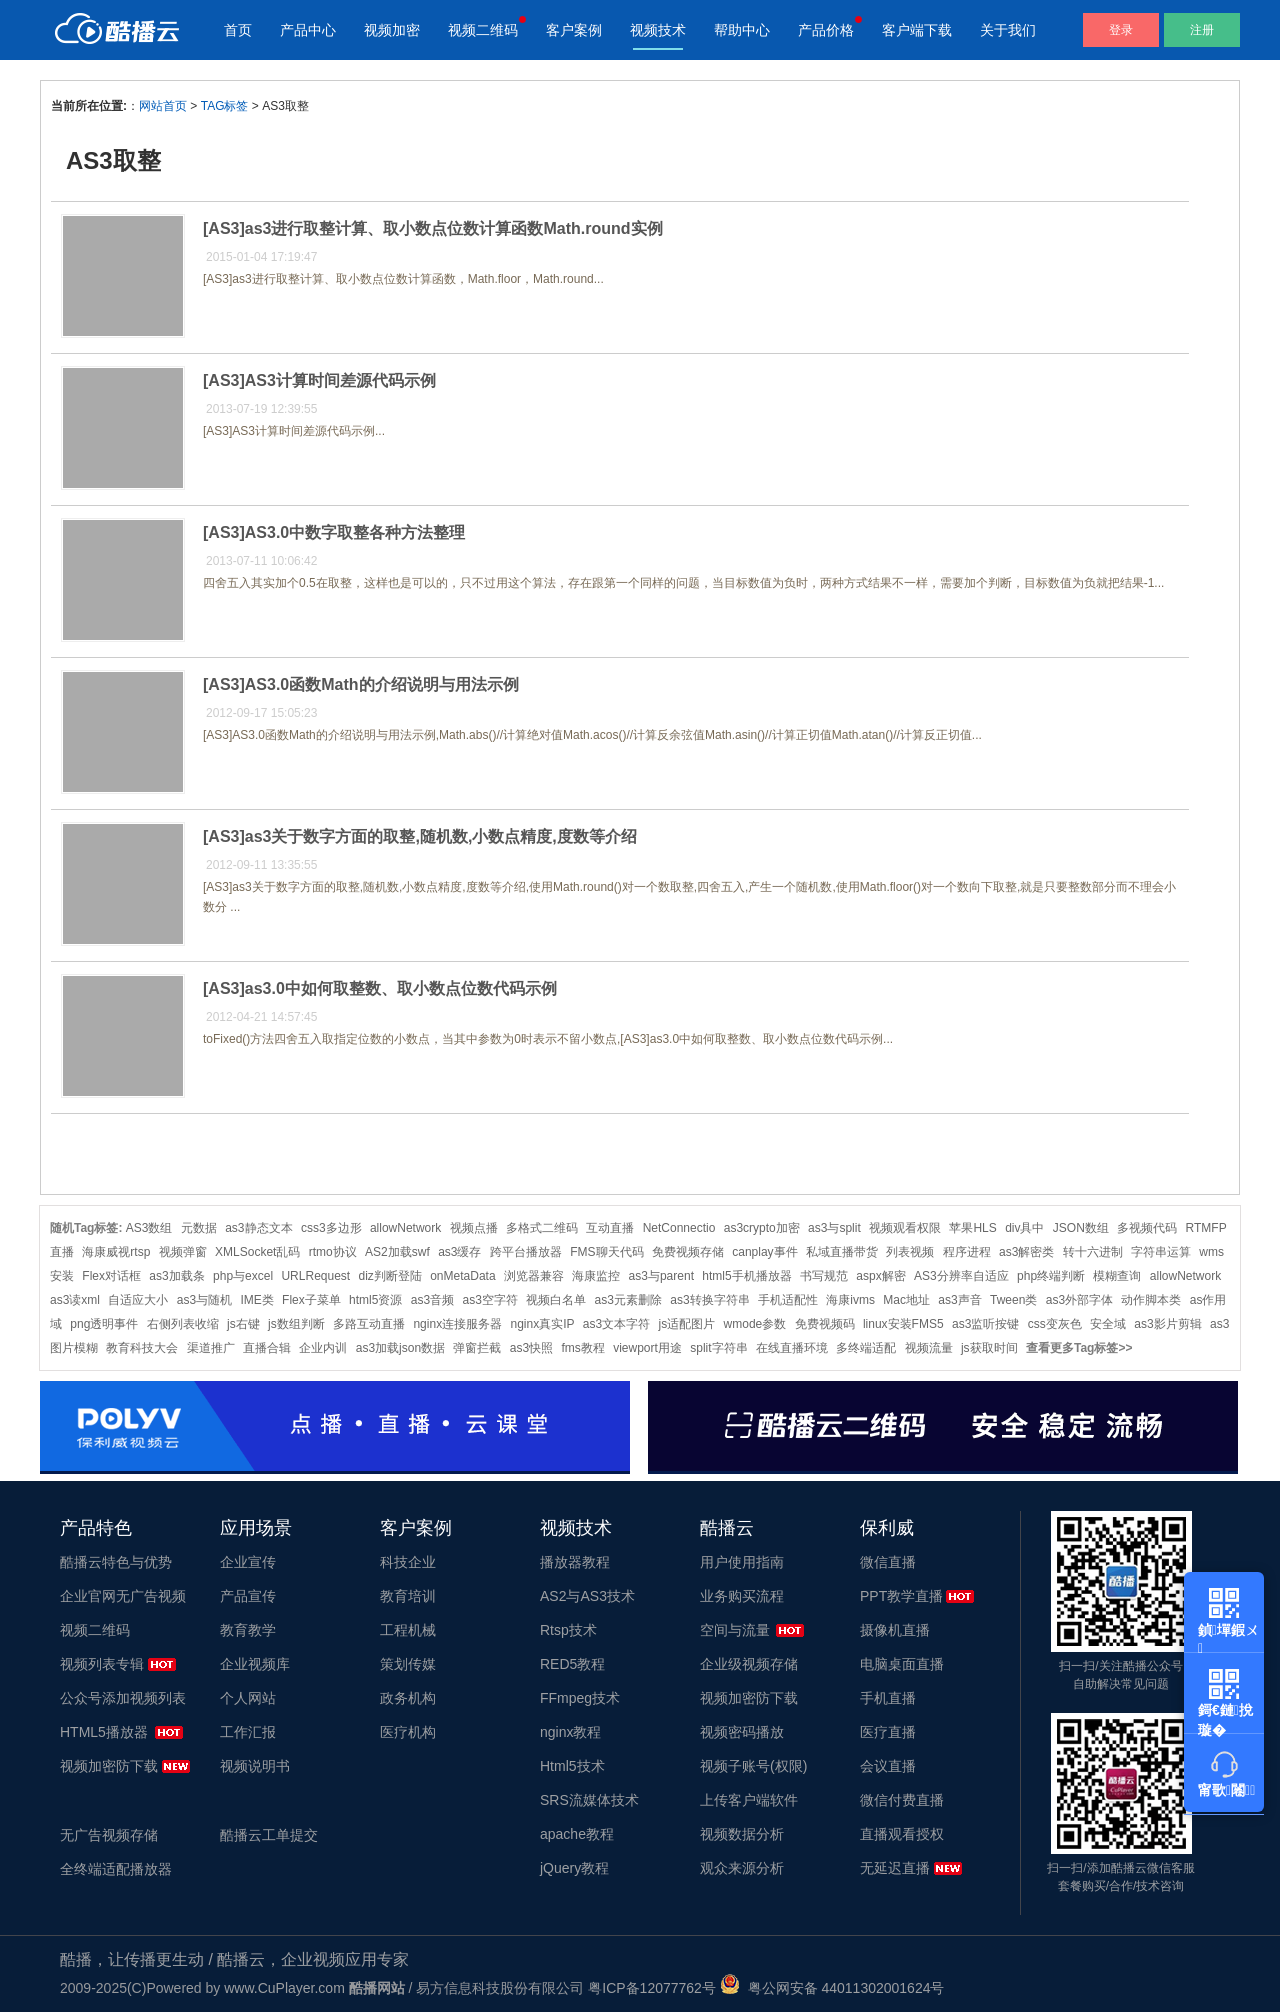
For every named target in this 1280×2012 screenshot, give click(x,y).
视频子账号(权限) (753, 1766)
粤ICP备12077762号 (652, 1988)
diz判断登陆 (390, 1276)
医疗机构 (408, 1732)
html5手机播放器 (746, 1276)
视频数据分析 (742, 1834)
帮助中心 (742, 30)
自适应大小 (138, 1300)
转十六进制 (1093, 1252)
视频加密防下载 (109, 1766)
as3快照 (531, 1348)
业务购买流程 (742, 1596)
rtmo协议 (333, 1252)
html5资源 (375, 1300)
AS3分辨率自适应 (961, 1276)
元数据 (199, 1228)
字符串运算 (1161, 1252)
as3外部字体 (1079, 1300)
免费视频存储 (688, 1252)
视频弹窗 (183, 1252)
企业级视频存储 (749, 1664)
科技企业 (408, 1562)
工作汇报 (248, 1732)
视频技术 (658, 30)
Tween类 (1013, 1300)
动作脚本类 (1151, 1300)
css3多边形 (331, 1228)
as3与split (834, 1228)
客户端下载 (917, 30)
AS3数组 (149, 1228)
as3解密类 (1026, 1252)
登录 (1121, 30)
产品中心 (308, 30)
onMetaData (462, 1276)
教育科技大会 (142, 1348)
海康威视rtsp (116, 1252)
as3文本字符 (616, 1324)
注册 (1202, 30)
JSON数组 (1081, 1228)
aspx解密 (880, 1276)
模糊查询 (1117, 1276)
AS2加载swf (397, 1252)
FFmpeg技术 (580, 1698)
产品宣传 (248, 1596)
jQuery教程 (574, 1868)
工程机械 (408, 1630)
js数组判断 (296, 1324)
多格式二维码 (542, 1228)
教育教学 (248, 1630)
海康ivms (850, 1300)
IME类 (256, 1300)
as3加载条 (176, 1276)
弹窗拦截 (477, 1348)
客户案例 (574, 30)
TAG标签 (225, 106)
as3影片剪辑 (1167, 1324)
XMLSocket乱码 (257, 1252)
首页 (238, 30)
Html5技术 (572, 1766)
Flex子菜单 (311, 1300)
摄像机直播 (895, 1630)
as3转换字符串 (709, 1300)
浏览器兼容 (534, 1276)
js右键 (243, 1324)
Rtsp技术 (568, 1630)
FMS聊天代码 (606, 1252)
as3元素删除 (628, 1300)
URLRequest (315, 1276)
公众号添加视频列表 (123, 1698)
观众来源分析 (742, 1868)
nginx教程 (570, 1732)
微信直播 (888, 1562)
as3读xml (75, 1300)
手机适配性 (788, 1300)
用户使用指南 (742, 1562)
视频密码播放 (742, 1732)
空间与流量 (735, 1630)
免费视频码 (825, 1324)
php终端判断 (1051, 1276)
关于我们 (1008, 30)
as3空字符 (490, 1300)
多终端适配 (866, 1348)
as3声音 (959, 1300)
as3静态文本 (258, 1228)
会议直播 (888, 1766)
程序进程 (967, 1252)
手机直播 (888, 1698)
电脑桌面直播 (902, 1664)
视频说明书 (255, 1766)
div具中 (1024, 1228)
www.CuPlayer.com (284, 1988)
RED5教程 (572, 1664)
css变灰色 (1055, 1324)
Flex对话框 (111, 1276)
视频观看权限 (905, 1228)
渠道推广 (211, 1348)
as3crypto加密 (762, 1228)
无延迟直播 (895, 1868)
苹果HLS (972, 1228)
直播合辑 (267, 1348)
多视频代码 (1147, 1228)
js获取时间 (989, 1348)
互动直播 (610, 1228)
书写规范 (824, 1276)
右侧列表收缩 (183, 1324)
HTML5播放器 (104, 1732)
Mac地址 (906, 1300)
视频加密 (392, 30)
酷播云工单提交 (269, 1835)
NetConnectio (679, 1228)
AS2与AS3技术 (587, 1596)
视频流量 (929, 1348)
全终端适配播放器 (116, 1869)
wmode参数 (755, 1324)
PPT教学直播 (901, 1596)
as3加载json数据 (400, 1348)
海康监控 (596, 1276)
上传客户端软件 (749, 1800)
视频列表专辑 (102, 1664)
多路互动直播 (369, 1324)
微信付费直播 (902, 1800)
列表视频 (910, 1252)
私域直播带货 (842, 1252)
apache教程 (577, 1834)
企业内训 (323, 1348)
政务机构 (408, 1698)
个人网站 (248, 1698)
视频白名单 (556, 1300)
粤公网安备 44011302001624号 (832, 1988)
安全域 (1108, 1324)
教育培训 (408, 1596)
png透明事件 (104, 1324)
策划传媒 (408, 1664)
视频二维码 (483, 30)
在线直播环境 (792, 1348)
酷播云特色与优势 (116, 1562)
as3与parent (661, 1276)
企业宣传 (248, 1562)
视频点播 (474, 1228)
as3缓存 (459, 1252)
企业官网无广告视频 (123, 1596)
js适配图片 (687, 1324)
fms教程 (582, 1348)
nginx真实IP (542, 1324)
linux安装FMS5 (903, 1324)
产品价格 (826, 30)
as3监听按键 (985, 1324)
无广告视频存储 (109, 1835)
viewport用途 (647, 1348)
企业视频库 (255, 1664)
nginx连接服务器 (457, 1324)
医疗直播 (888, 1732)
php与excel (243, 1276)
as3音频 (432, 1300)
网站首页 (163, 106)
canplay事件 (764, 1252)
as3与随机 (204, 1300)
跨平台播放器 (526, 1252)
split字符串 (718, 1348)
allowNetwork (405, 1228)
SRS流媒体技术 (589, 1800)
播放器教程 (575, 1562)
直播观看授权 (902, 1834)
